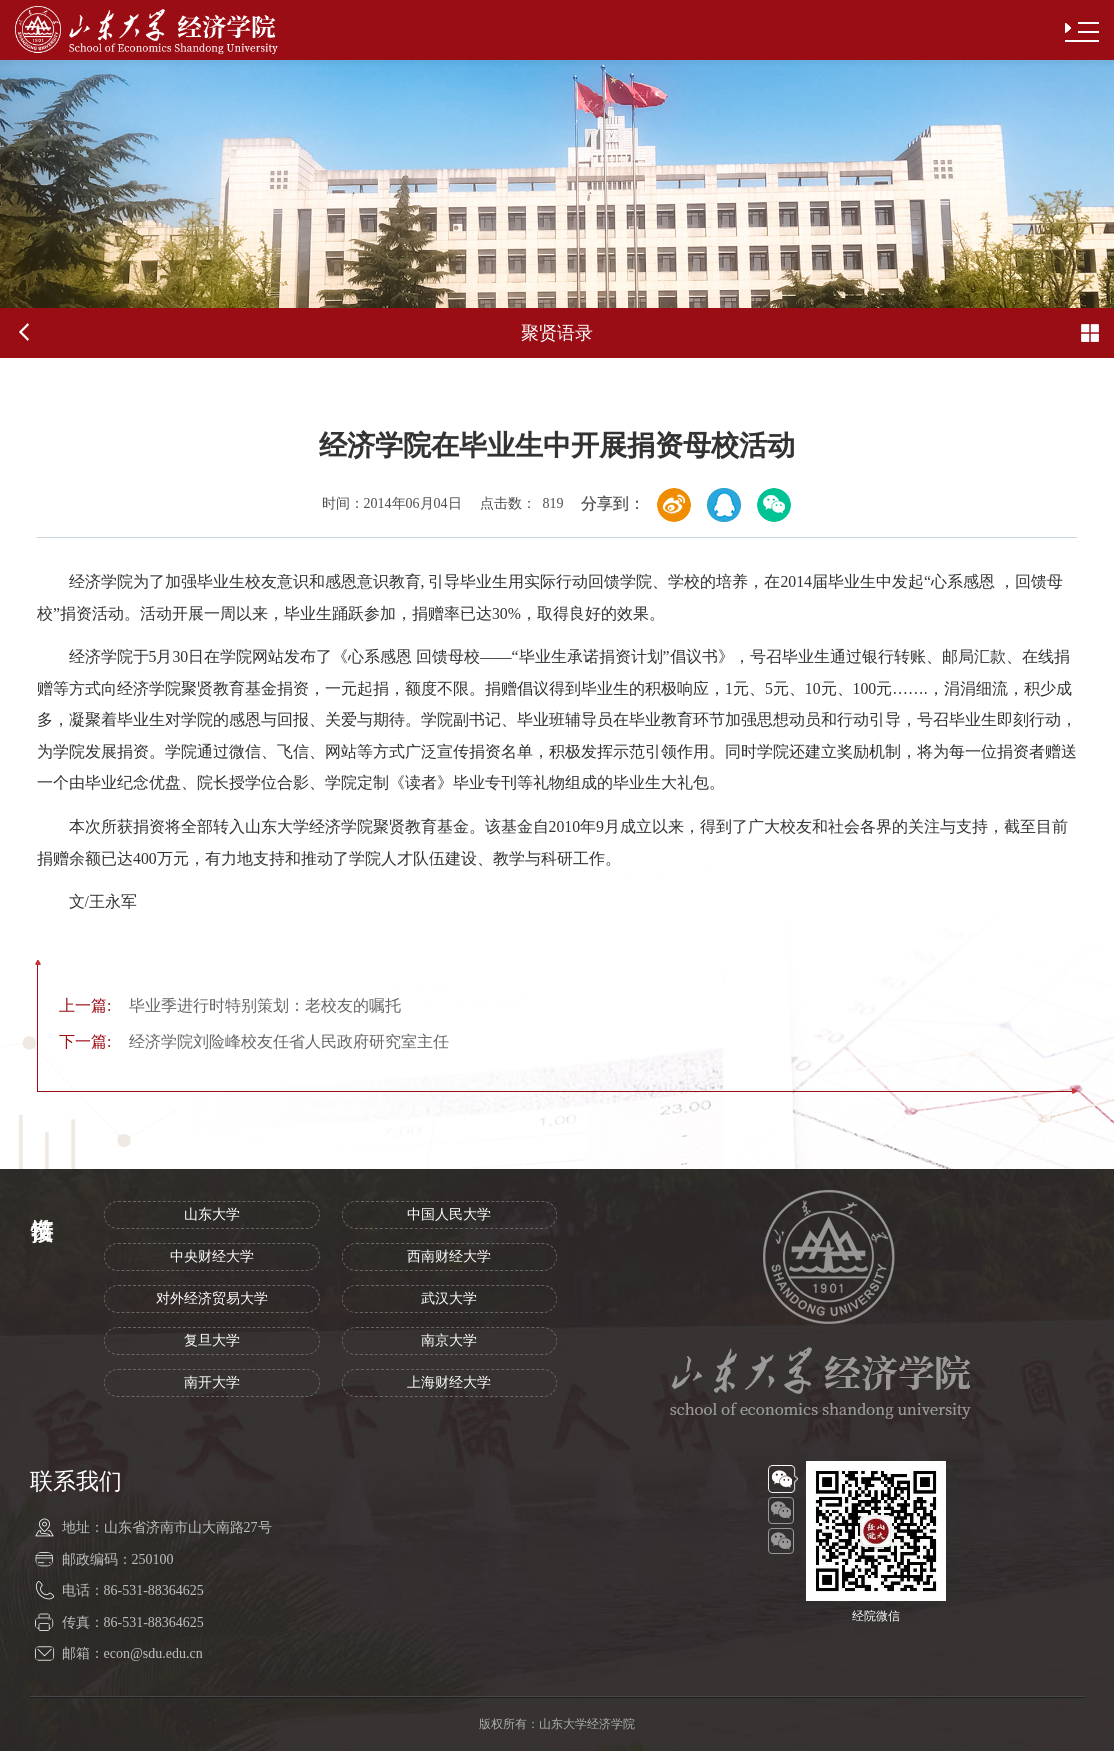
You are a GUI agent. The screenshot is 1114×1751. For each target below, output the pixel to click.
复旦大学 (212, 1340)
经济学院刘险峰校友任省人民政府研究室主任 (254, 1041)
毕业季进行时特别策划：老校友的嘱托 (230, 1005)
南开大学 (212, 1382)
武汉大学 (449, 1298)
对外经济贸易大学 (212, 1298)
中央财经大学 (212, 1256)
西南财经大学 (449, 1256)
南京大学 (449, 1340)
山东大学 (212, 1214)
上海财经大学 (449, 1382)
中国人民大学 (449, 1214)
